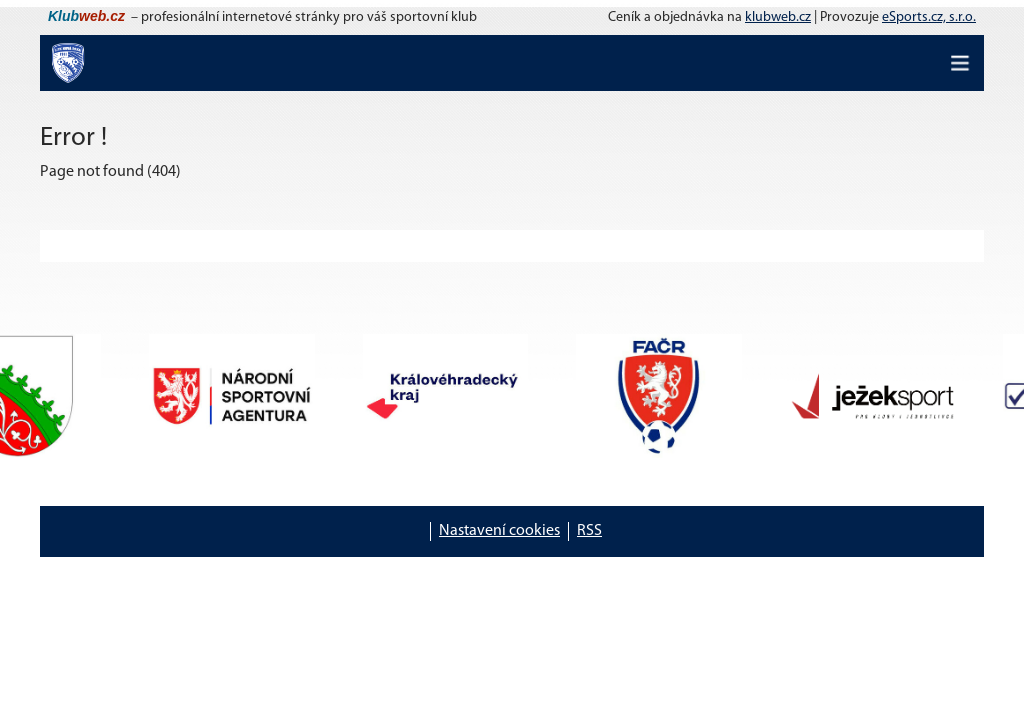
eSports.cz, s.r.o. (929, 17)
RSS (589, 531)
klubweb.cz (778, 17)
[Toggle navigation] (960, 63)
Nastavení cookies (499, 531)
